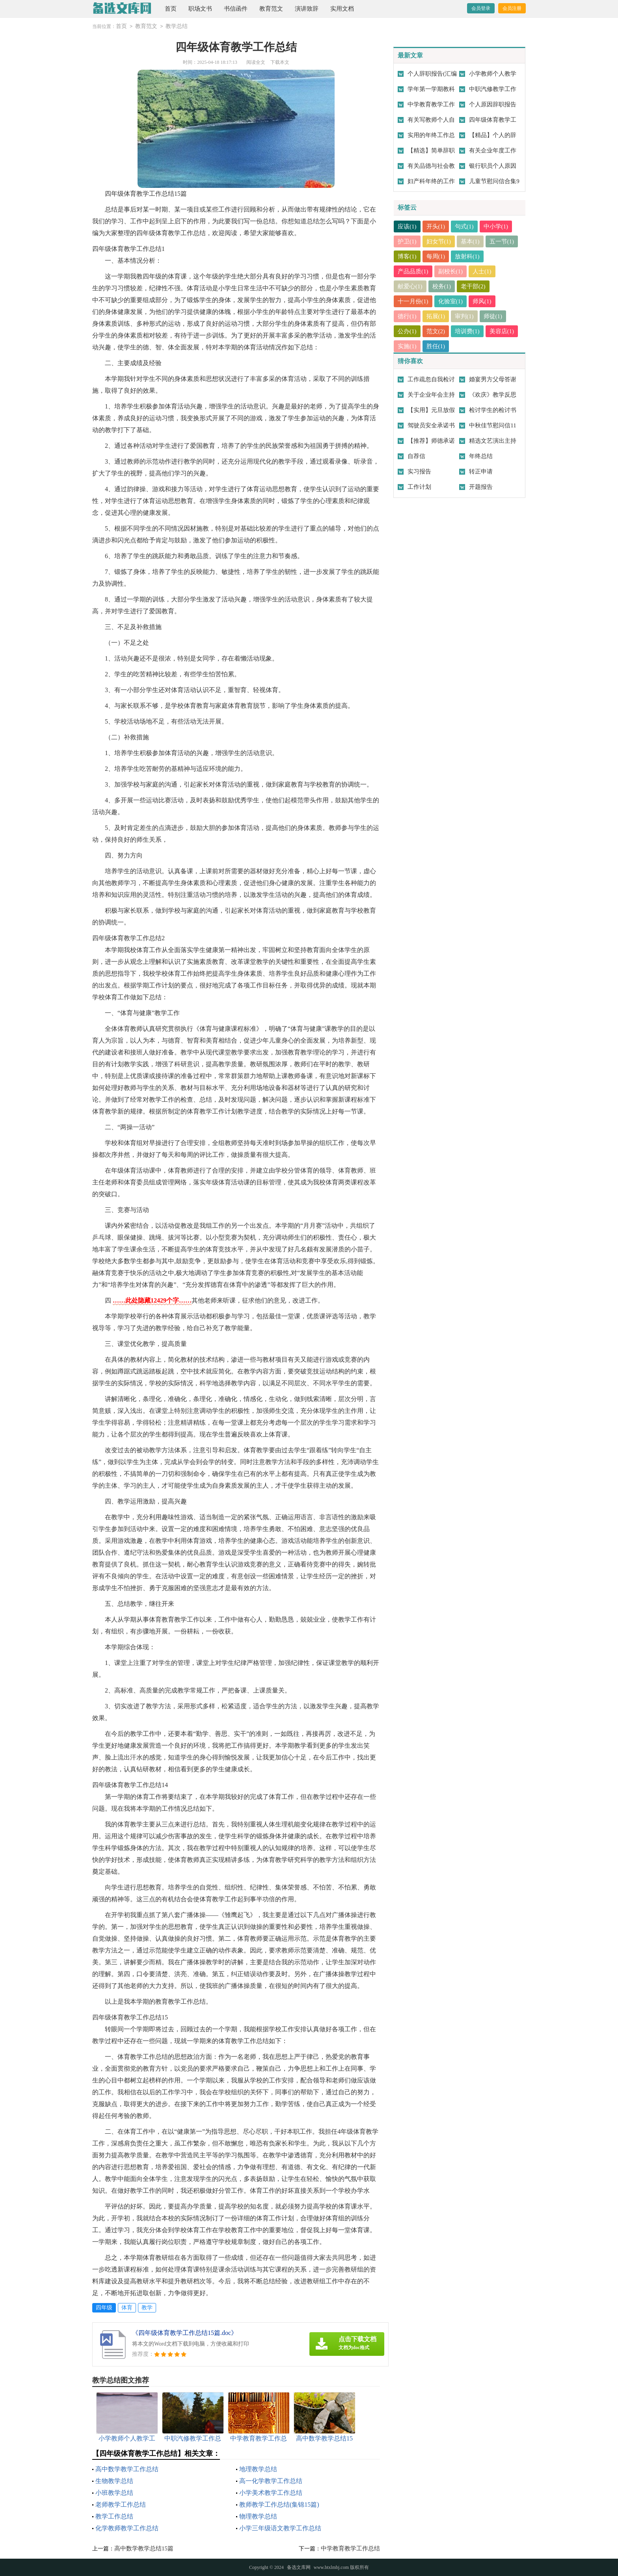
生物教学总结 (114, 2481)
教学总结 (177, 26)
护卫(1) (407, 241)
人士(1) (482, 271)
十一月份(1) (413, 301)
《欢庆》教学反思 (492, 395)
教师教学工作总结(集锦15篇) (279, 2504)
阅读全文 (255, 62)
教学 (147, 2308)
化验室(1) (450, 301)
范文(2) (435, 331)
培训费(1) (467, 331)
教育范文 (271, 9)
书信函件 (236, 9)
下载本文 (279, 62)
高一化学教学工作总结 (270, 2481)
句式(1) (464, 226)
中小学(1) (496, 226)
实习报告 (419, 471)
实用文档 (342, 9)
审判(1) (464, 316)
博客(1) (407, 256)
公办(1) (407, 331)
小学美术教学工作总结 (270, 2492)
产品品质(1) (413, 271)
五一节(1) (502, 241)
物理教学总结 (258, 2516)
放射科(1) (467, 256)
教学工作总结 (114, 2516)
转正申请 (481, 471)
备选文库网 (299, 2567)
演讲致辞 (306, 9)
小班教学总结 (114, 2492)
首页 (171, 9)
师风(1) (482, 301)
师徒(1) (493, 316)
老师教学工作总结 (120, 2504)
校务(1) (441, 286)
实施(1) (407, 346)
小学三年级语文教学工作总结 (280, 2528)
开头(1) (435, 226)
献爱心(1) (410, 286)
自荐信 (416, 456)
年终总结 (481, 456)
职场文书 (200, 9)
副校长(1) (450, 271)
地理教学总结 (258, 2469)
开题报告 (481, 487)
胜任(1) (435, 346)
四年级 (104, 2308)
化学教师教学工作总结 (126, 2528)
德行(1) (407, 316)
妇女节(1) (438, 241)
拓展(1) (435, 316)
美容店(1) (502, 331)
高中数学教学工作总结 (126, 2469)
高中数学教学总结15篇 (143, 2548)
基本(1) (470, 241)
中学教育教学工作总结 (350, 2548)
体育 (126, 2308)
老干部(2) (473, 286)
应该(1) (407, 226)
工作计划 (419, 487)
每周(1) (435, 256)
